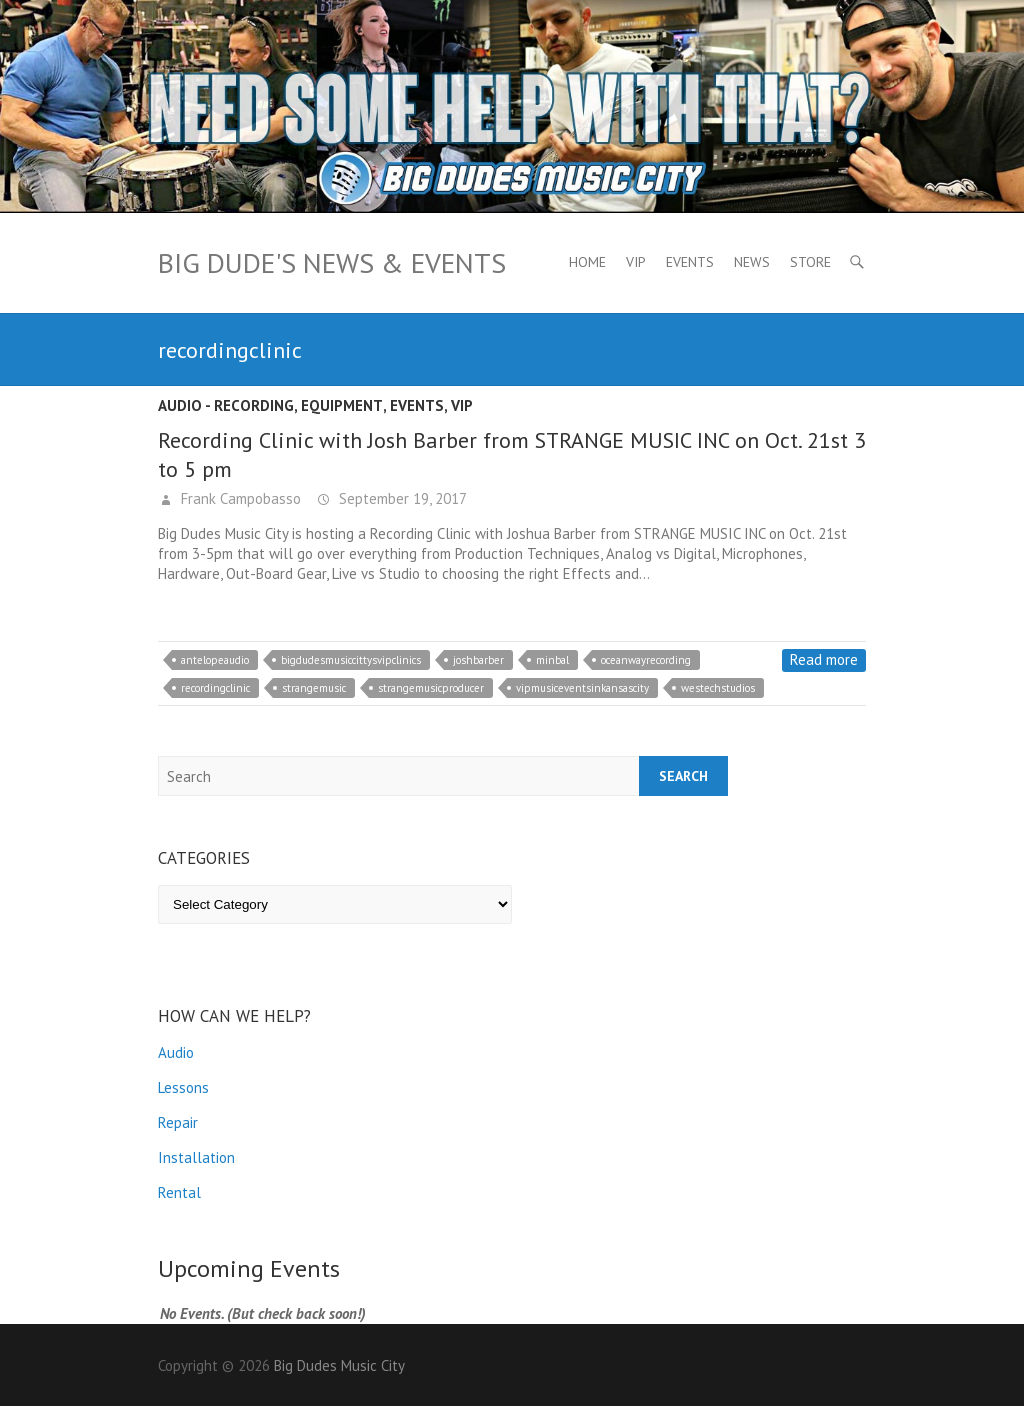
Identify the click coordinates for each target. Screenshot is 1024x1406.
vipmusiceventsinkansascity (582, 688)
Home (587, 262)
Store (810, 262)
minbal (552, 660)
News (752, 262)
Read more (824, 659)
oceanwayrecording (646, 660)
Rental (179, 1192)
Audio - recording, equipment (270, 405)
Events (690, 262)
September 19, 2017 (401, 498)
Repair (178, 1122)
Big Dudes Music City (339, 1365)
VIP (636, 262)
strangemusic (314, 688)
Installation (196, 1157)
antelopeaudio (215, 660)
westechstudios (718, 688)
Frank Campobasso (239, 498)
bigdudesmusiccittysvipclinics (351, 660)
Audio (176, 1052)
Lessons (183, 1087)
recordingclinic (215, 688)
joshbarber (478, 660)
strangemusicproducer (431, 688)
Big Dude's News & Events (332, 262)
